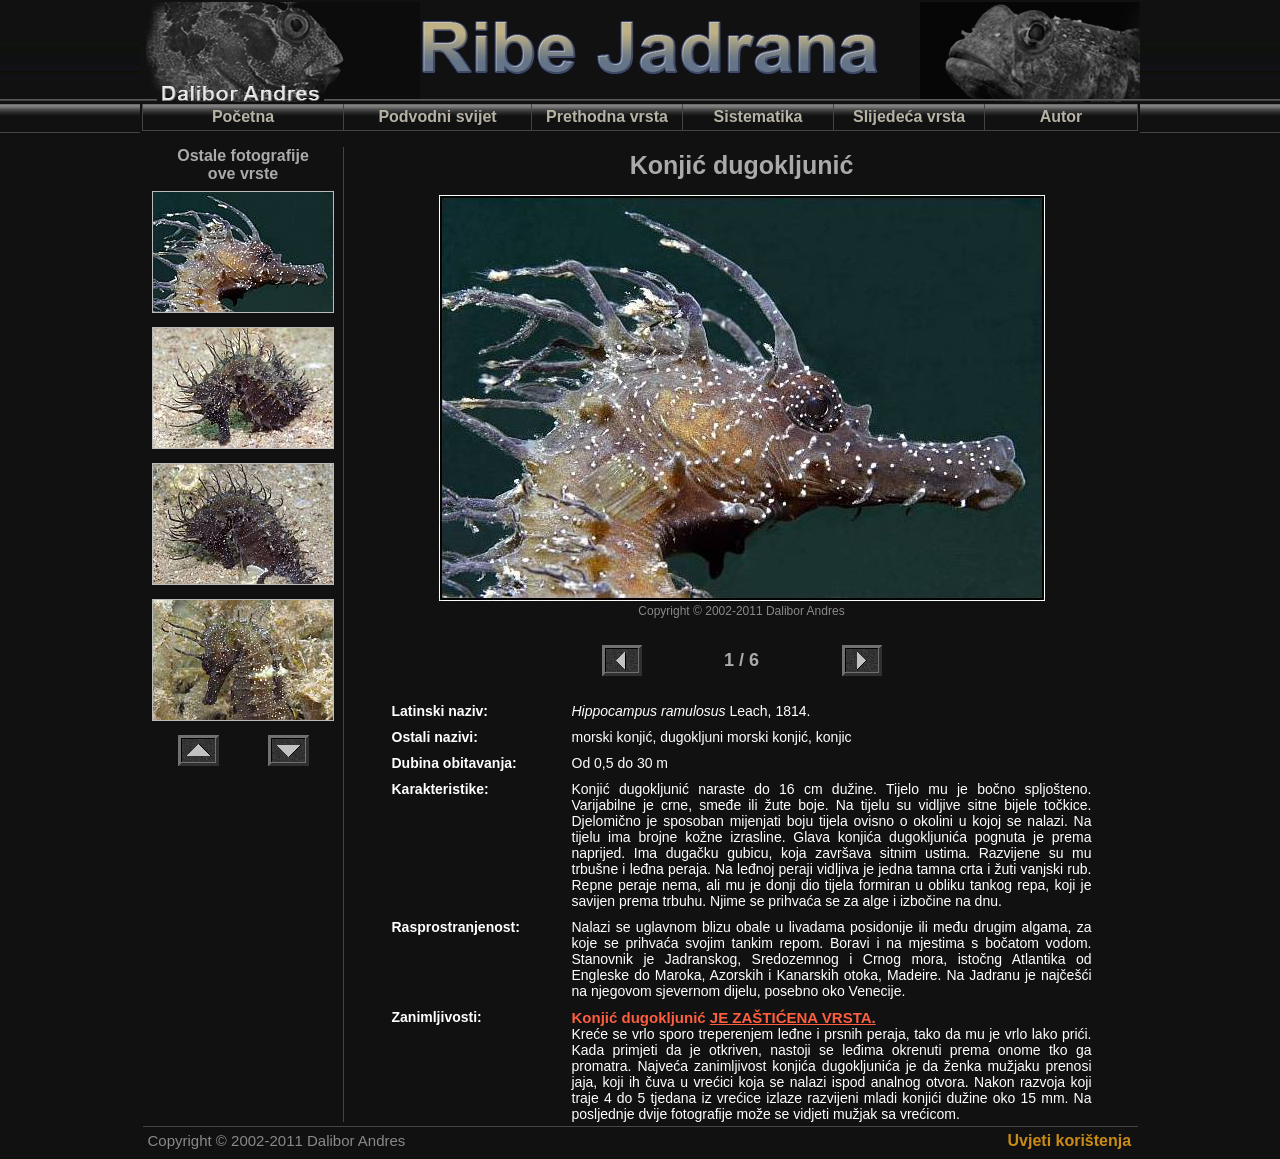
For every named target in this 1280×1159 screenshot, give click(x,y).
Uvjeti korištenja (1070, 1140)
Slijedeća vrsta (909, 116)
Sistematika (758, 116)
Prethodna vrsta (607, 116)
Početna (243, 116)
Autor (1061, 116)
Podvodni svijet (437, 116)
